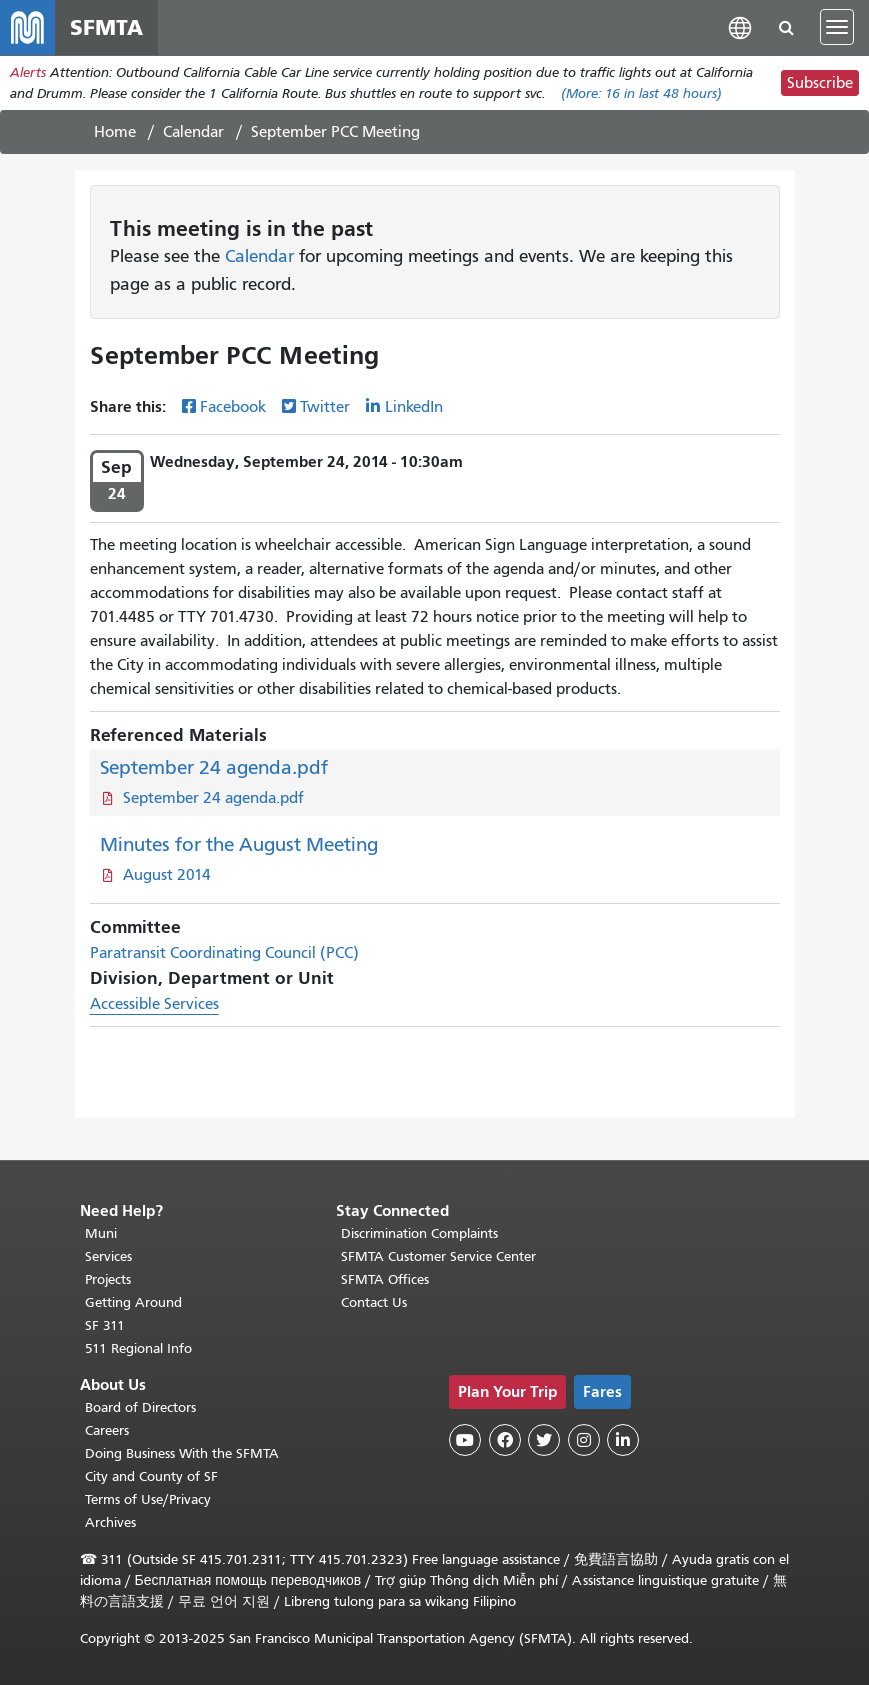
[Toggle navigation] (837, 28)
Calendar (193, 133)
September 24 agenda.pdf (214, 768)
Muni (101, 1233)
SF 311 (105, 1325)
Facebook (233, 409)
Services (108, 1256)
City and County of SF (151, 1476)
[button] (740, 27)
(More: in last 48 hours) (641, 94)
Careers (107, 1430)
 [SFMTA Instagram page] (584, 1440)
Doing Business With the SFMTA (182, 1453)
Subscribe (820, 84)
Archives (110, 1522)
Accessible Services (154, 1005)
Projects (108, 1279)
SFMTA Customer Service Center (438, 1256)
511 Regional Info (138, 1348)
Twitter (325, 409)
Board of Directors (140, 1407)
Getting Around (133, 1302)
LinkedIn (414, 409)
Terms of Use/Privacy (148, 1499)
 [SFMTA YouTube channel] (465, 1440)
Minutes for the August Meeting (239, 845)
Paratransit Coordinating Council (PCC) (224, 954)
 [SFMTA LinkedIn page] (623, 1440)
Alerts (28, 73)
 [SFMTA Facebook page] (505, 1440)
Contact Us (374, 1302)
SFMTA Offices (385, 1279)
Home (115, 133)
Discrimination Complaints (419, 1233)
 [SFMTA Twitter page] (544, 1440)
